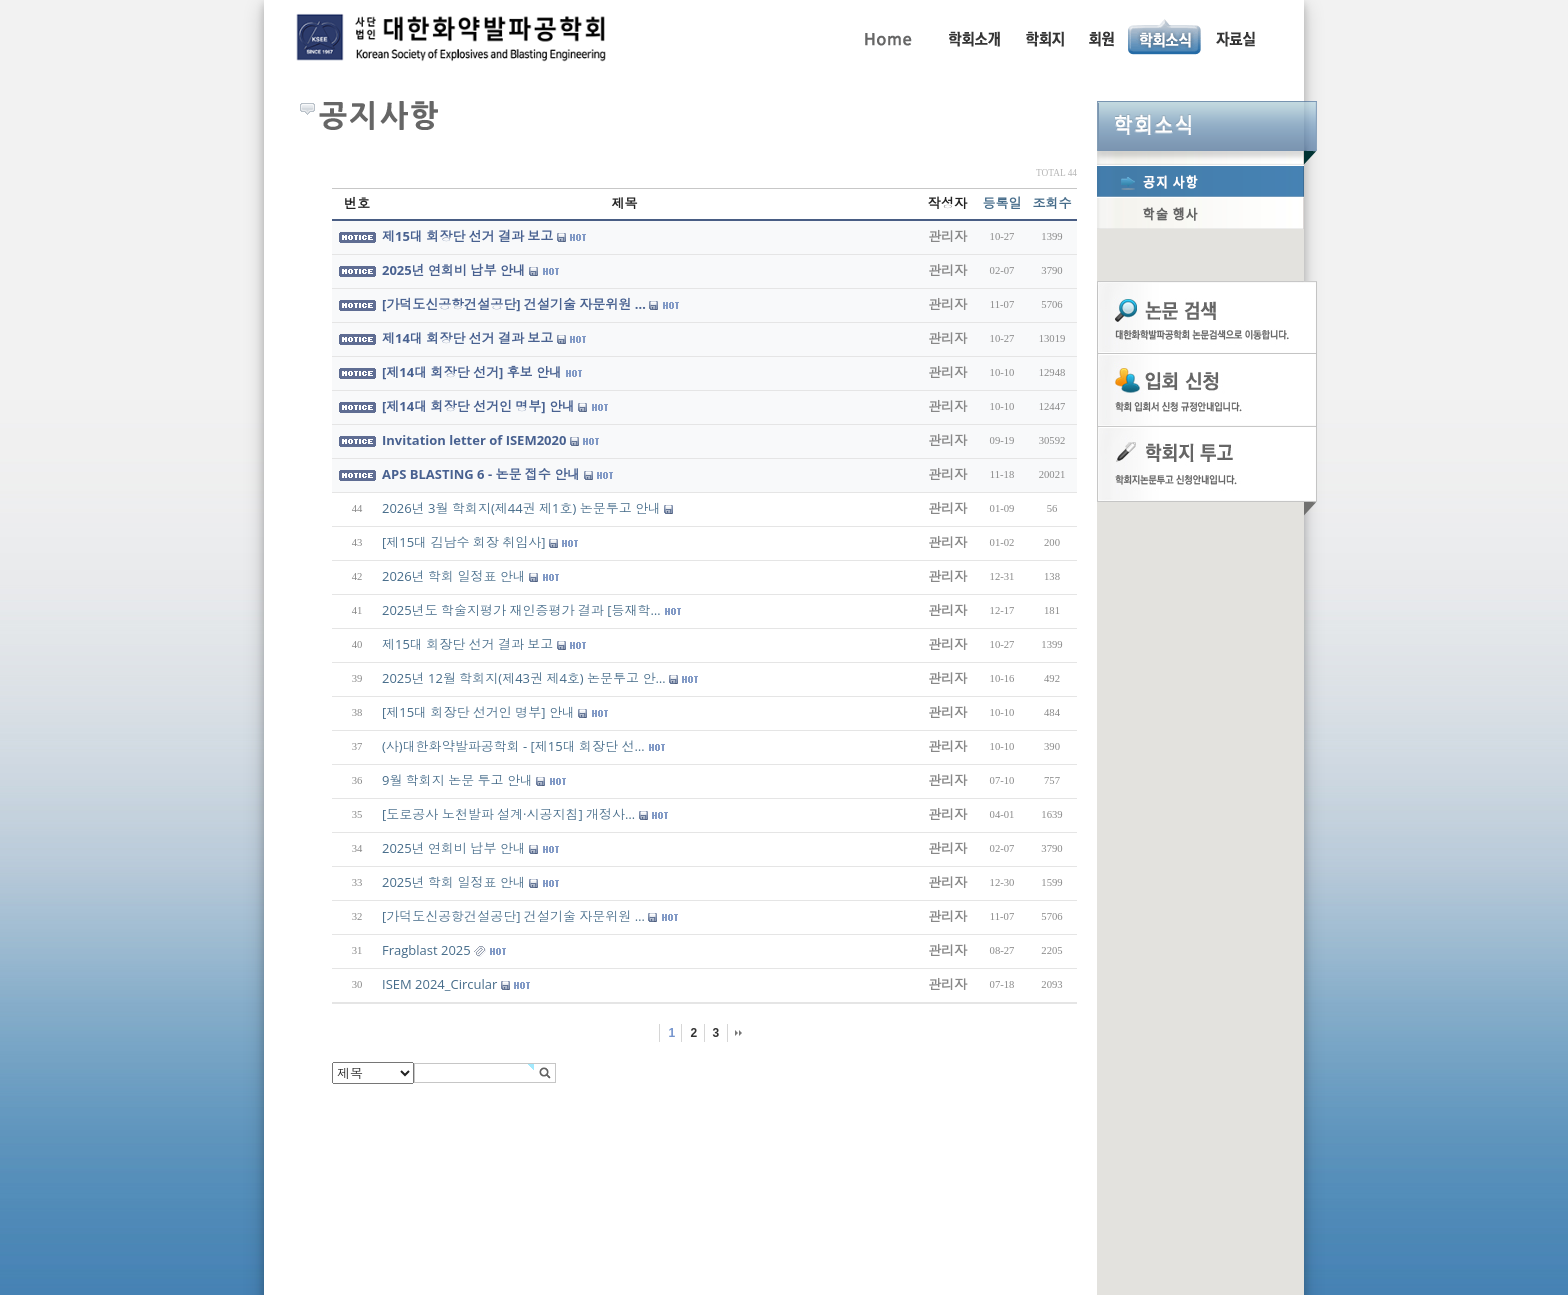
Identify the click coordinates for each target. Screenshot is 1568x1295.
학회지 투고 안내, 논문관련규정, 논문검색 (1044, 37)
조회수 (1052, 203)
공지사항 (1200, 181)
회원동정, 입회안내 (1101, 37)
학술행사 (1200, 213)
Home (886, 37)
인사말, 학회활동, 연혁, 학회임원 (973, 37)
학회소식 (1207, 126)
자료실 (1235, 37)
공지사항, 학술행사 (1165, 37)
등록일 (1002, 203)
